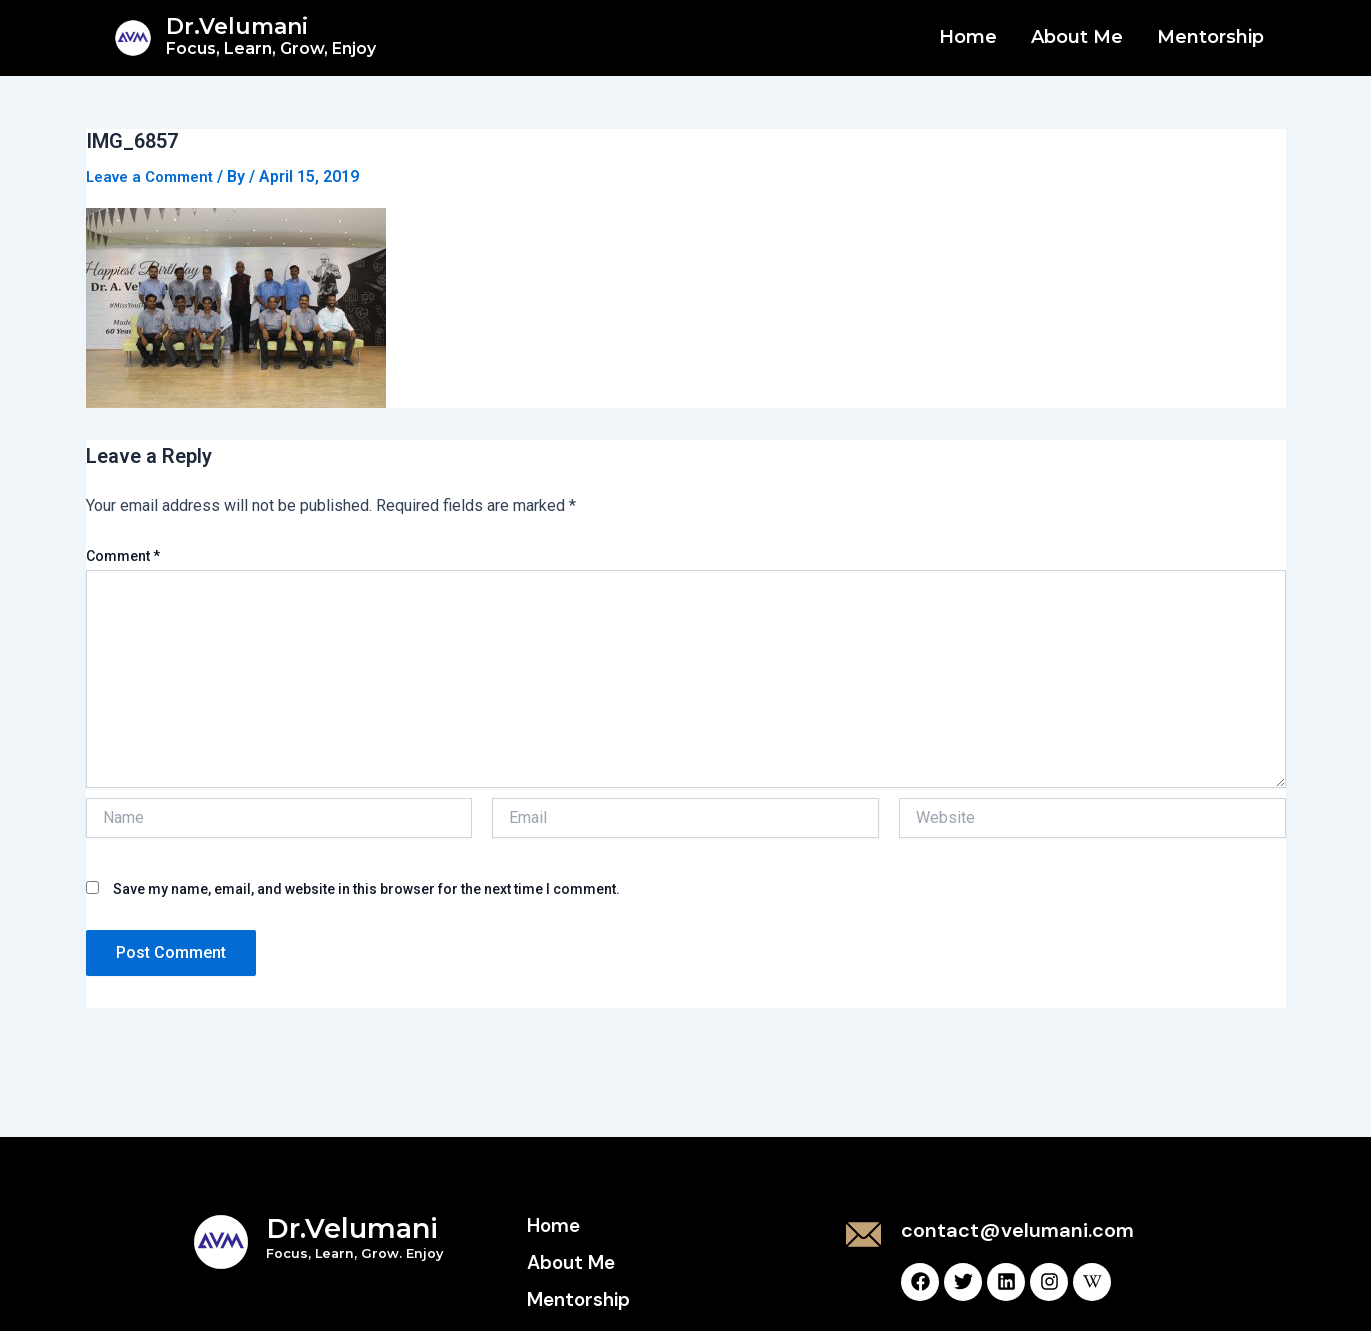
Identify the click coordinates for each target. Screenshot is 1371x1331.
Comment (123, 556)
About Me (1077, 37)
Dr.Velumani (271, 35)
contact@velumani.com (1017, 1230)
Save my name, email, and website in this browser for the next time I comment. (366, 888)
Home (968, 37)
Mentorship (1210, 37)
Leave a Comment (155, 176)
